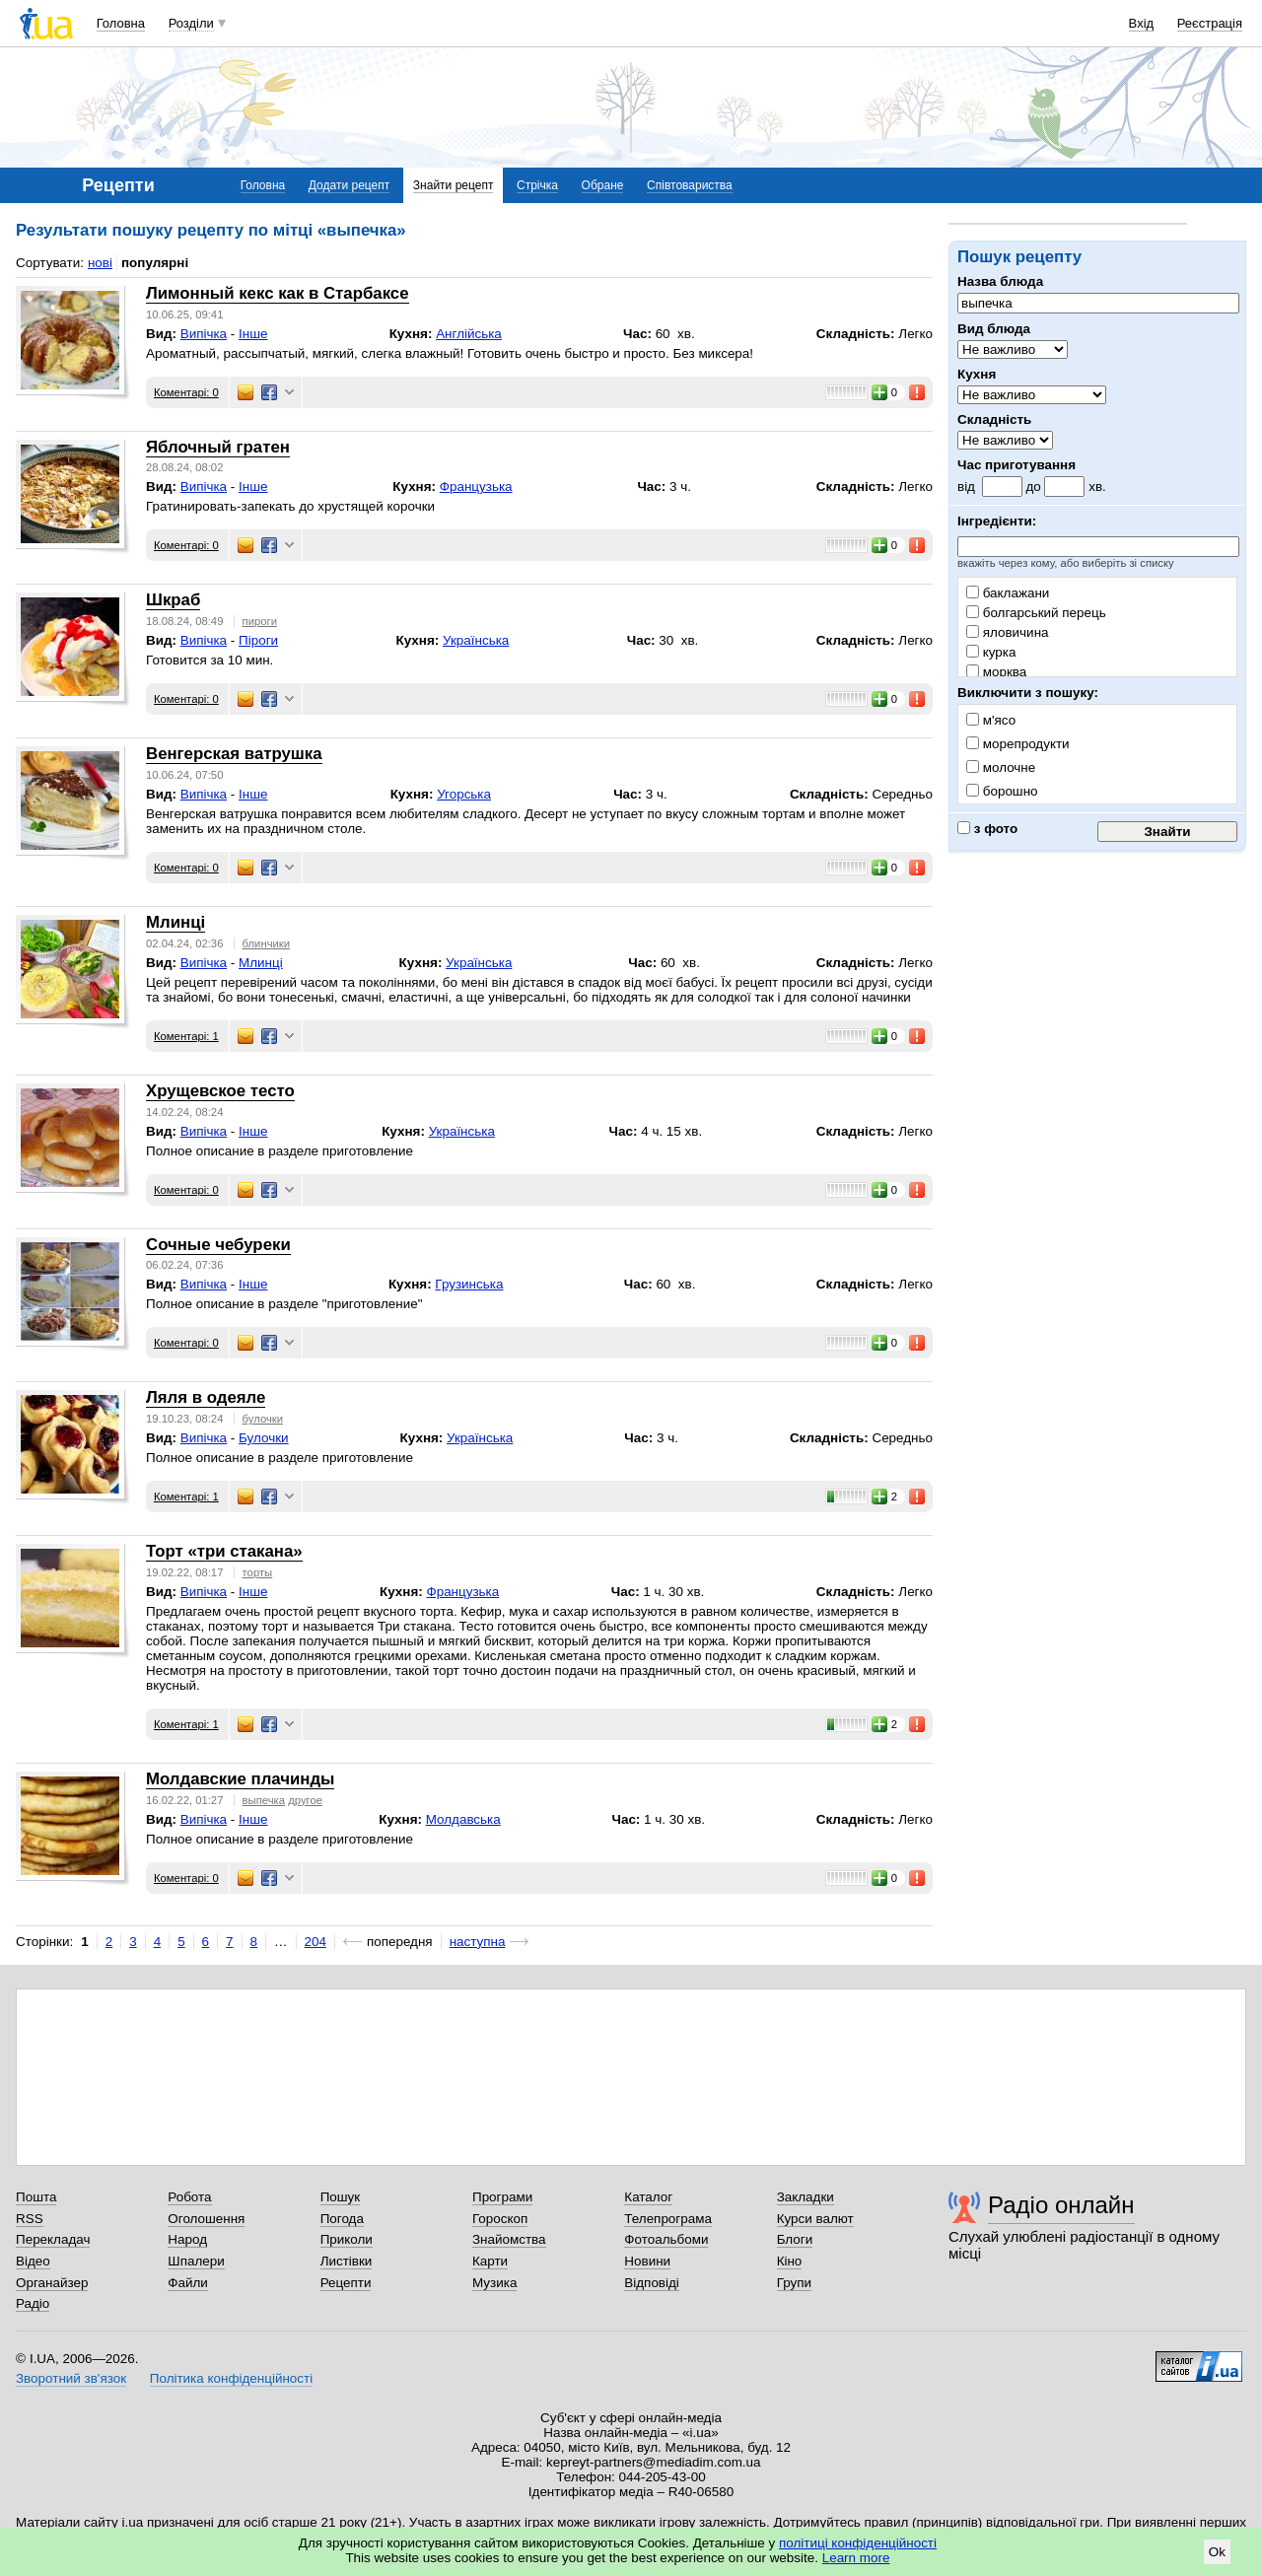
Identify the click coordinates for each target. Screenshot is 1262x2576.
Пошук (340, 2197)
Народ (187, 2239)
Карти (490, 2261)
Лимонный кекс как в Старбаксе (277, 293)
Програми (502, 2197)
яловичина (1007, 632)
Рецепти (346, 2282)
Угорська (464, 794)
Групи (794, 2282)
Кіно (790, 2261)
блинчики (267, 943)
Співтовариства (690, 185)
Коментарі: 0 (186, 392)
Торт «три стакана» (224, 1551)
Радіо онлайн (1061, 2205)
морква (996, 671)
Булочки (264, 1437)
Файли (188, 2282)
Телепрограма (668, 2218)
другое (305, 1800)
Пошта (36, 2197)
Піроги (258, 640)
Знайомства (509, 2239)
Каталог (648, 2197)
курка (991, 652)
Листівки (346, 2261)
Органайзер (52, 2282)
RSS (29, 2218)
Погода (342, 2218)
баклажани (1007, 593)
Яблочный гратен (218, 447)
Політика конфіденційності (231, 2378)
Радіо (32, 2303)
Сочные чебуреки (218, 1244)
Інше (253, 333)
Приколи (346, 2239)
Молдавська (463, 1819)
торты (258, 1572)
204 (315, 1941)
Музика (494, 2282)
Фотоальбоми (666, 2239)
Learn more (856, 2557)
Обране (603, 185)
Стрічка (537, 185)
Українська (476, 640)
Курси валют (815, 2218)
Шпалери (196, 2261)
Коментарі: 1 (186, 1036)
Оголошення (206, 2218)
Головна (121, 23)
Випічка (203, 333)
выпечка (264, 1800)
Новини (647, 2261)
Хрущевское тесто (220, 1090)
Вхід (1142, 23)
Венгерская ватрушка (234, 753)
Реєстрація (1209, 23)
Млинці (175, 922)
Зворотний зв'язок (71, 2378)
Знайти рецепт (453, 185)
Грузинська (469, 1284)
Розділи (191, 23)
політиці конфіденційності (858, 2543)
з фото (987, 828)
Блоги (795, 2239)
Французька (476, 486)
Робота (189, 2197)
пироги (260, 621)
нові (100, 262)
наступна (478, 1941)
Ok (1217, 2551)
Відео (33, 2261)
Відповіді (651, 2282)
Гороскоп (499, 2218)
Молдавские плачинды (240, 1779)
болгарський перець (1036, 612)
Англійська (469, 333)
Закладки (805, 2197)
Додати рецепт (349, 185)
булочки (263, 1419)
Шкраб (173, 600)
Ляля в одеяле (205, 1397)
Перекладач (53, 2239)
